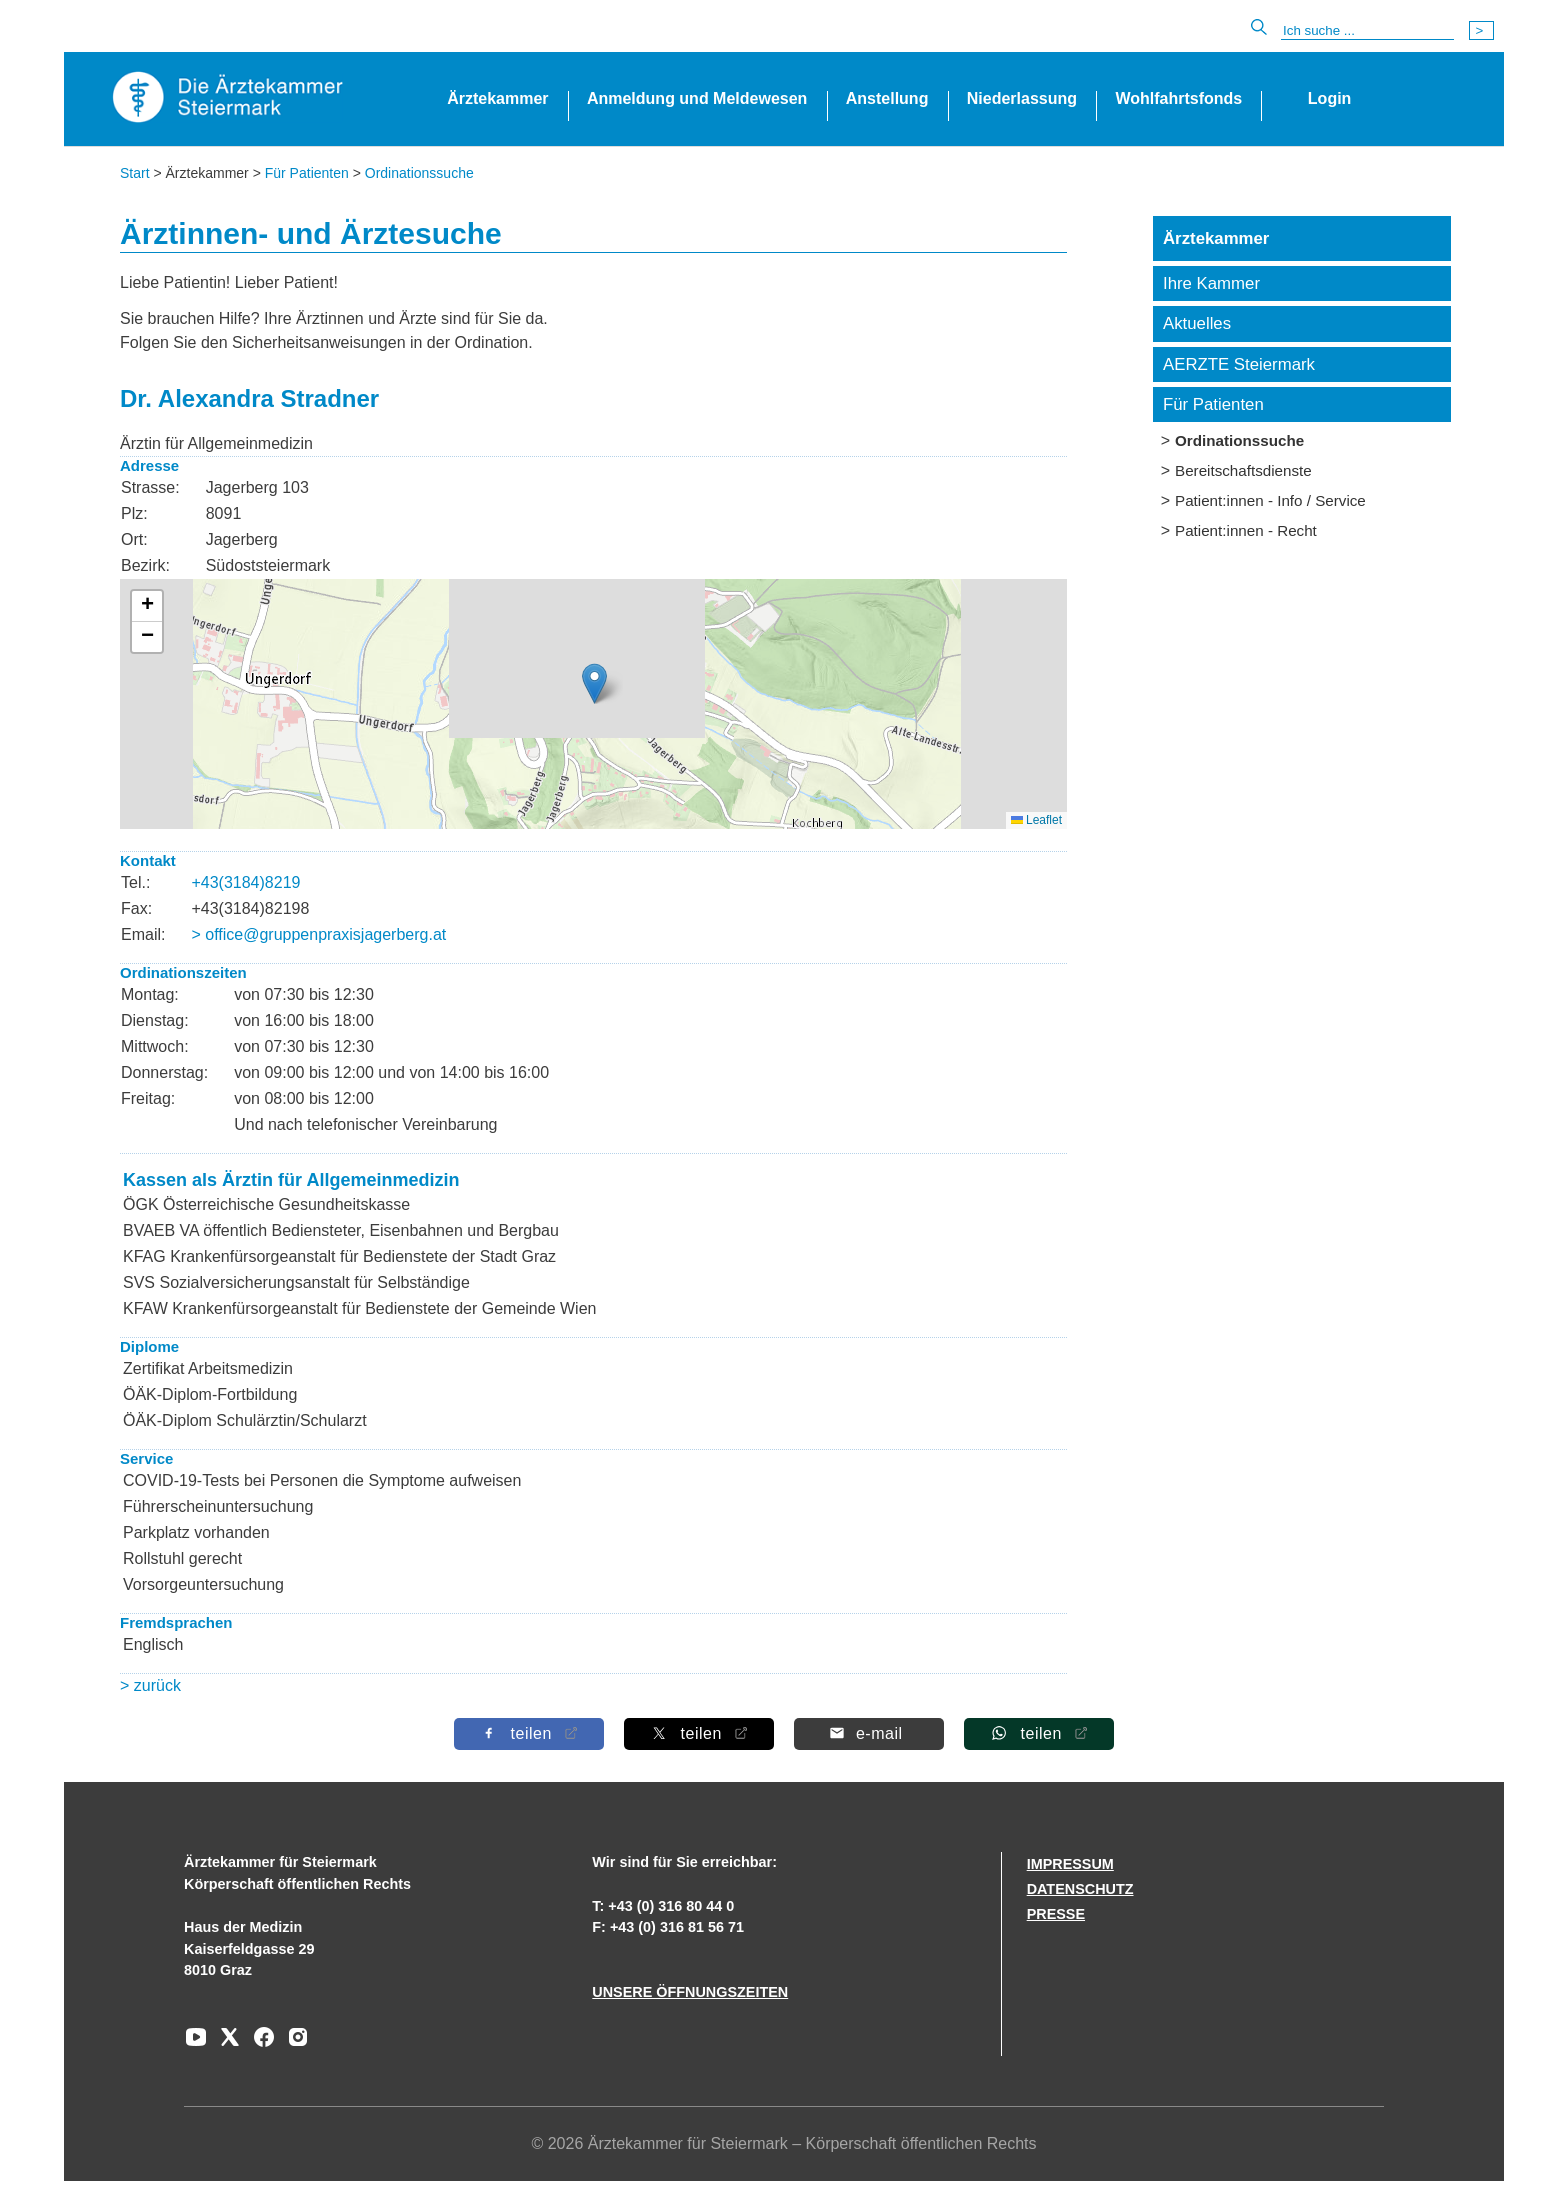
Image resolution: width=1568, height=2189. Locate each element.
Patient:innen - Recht (1246, 530)
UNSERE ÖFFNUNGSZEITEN (690, 1992)
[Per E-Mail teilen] (869, 1733)
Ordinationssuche (419, 173)
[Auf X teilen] (699, 1733)
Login (1330, 98)
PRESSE (1056, 1914)
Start (135, 173)
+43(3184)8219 (245, 882)
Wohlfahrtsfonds (1178, 98)
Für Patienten (307, 173)
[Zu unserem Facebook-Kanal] (259, 2044)
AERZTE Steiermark (1239, 364)
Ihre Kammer (1211, 283)
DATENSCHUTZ (1080, 1889)
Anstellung (887, 98)
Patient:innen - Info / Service (1270, 500)
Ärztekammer (497, 98)
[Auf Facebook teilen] (529, 1733)
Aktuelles (1197, 323)
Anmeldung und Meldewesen (697, 98)
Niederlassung (1022, 98)
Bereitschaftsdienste (1243, 470)
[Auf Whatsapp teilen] (1039, 1733)
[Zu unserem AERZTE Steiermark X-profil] (225, 2044)
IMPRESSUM (1070, 1864)
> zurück (150, 1685)
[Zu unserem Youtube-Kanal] (196, 2044)
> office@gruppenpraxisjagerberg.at (318, 934)
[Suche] (1367, 31)
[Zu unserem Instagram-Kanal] (293, 2044)
